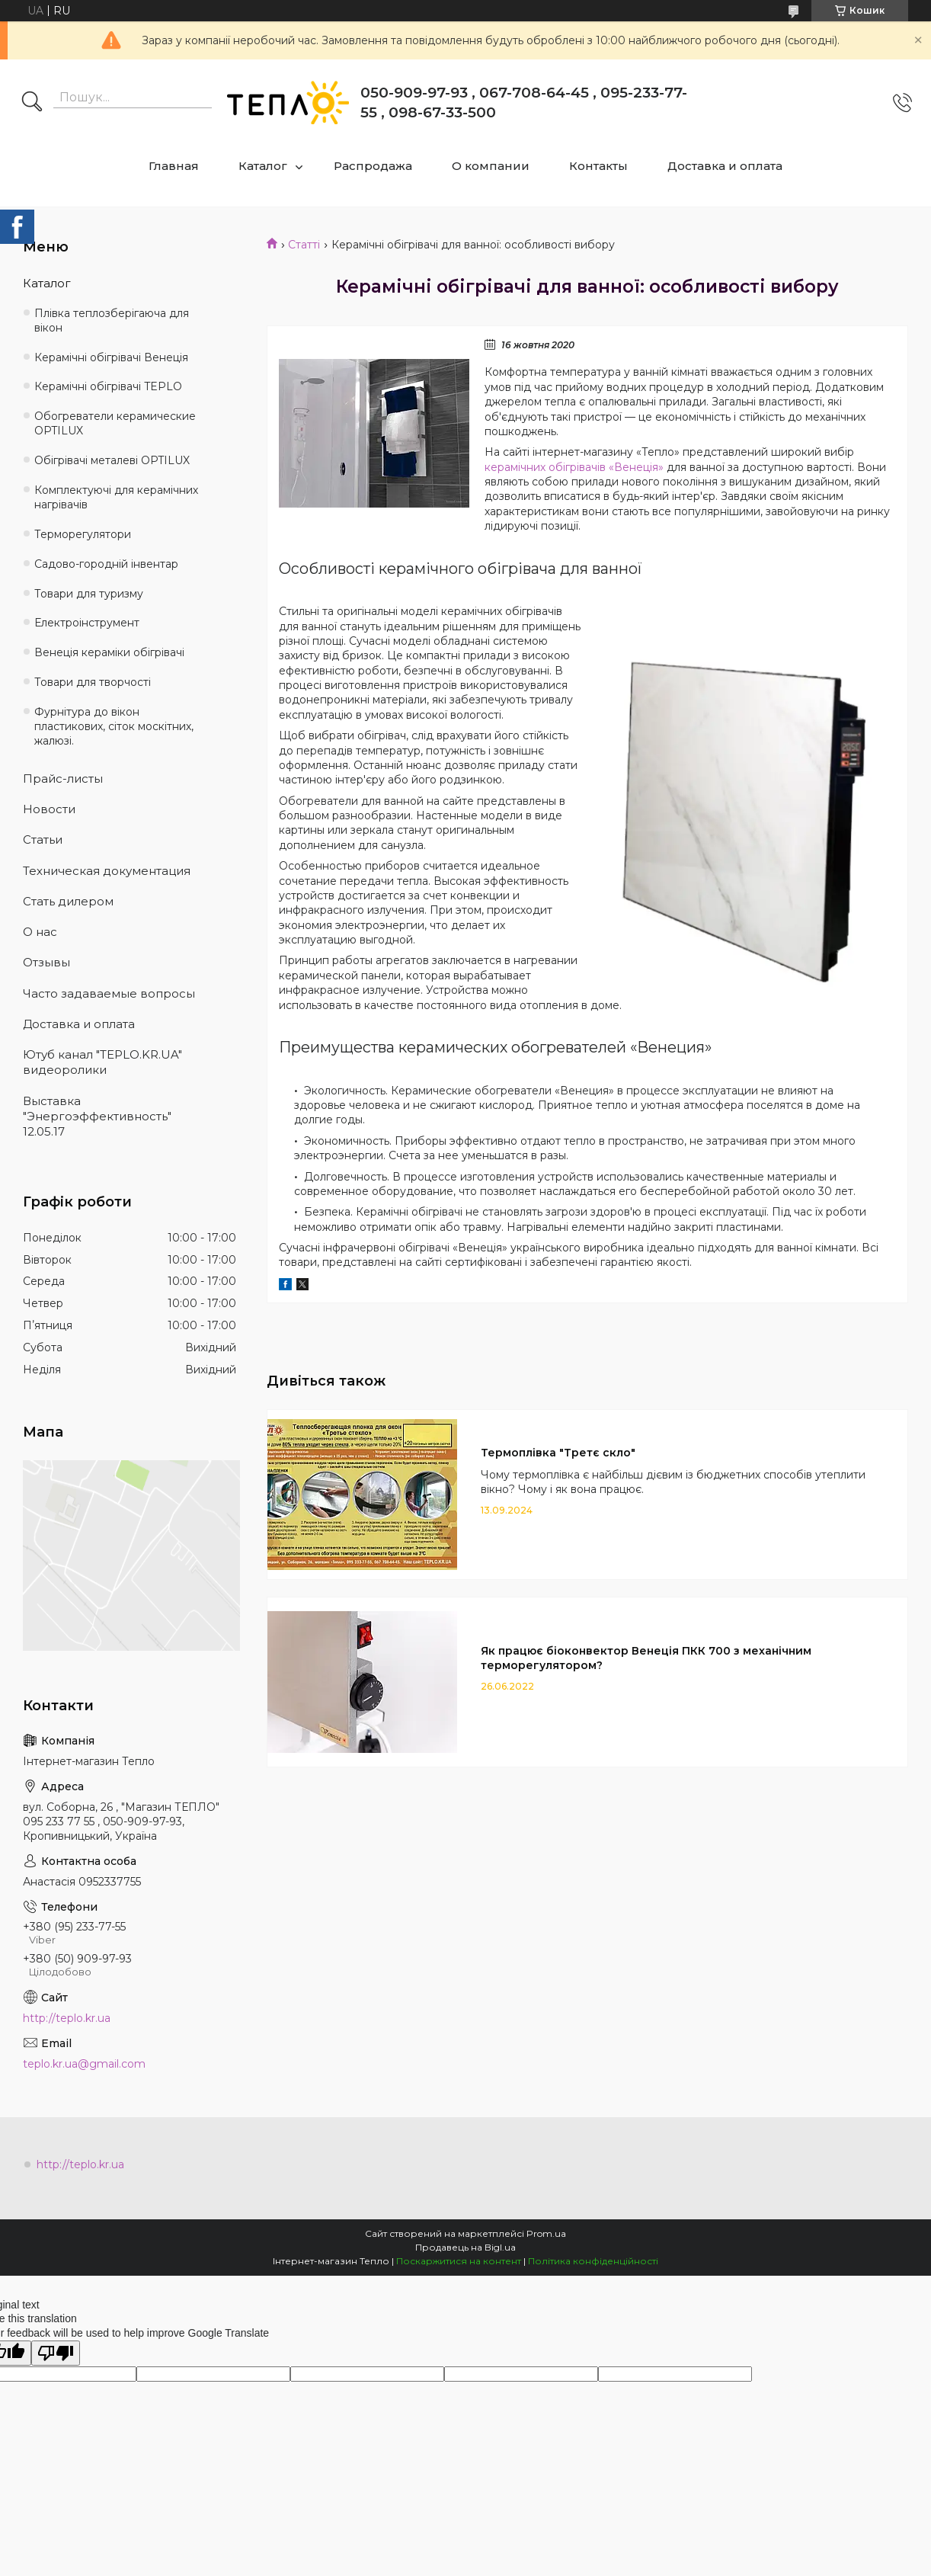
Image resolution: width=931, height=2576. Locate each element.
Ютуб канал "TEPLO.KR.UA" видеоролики (102, 1062)
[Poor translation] (55, 2353)
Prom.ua (546, 2233)
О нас (40, 931)
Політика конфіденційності (593, 2261)
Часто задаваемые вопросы (109, 993)
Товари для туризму (88, 594)
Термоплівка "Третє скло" (558, 1452)
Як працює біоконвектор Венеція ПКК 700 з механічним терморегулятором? (646, 1658)
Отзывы (46, 962)
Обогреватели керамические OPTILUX (115, 423)
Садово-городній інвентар (106, 564)
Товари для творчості (92, 682)
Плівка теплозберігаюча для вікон (111, 320)
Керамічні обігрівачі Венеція (111, 357)
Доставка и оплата (724, 166)
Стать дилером (68, 901)
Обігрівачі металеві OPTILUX (112, 460)
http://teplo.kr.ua (66, 2018)
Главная (174, 166)
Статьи (42, 839)
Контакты (598, 166)
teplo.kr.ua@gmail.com (84, 2064)
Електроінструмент (86, 623)
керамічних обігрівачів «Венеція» (574, 467)
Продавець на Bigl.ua (465, 2247)
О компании (490, 166)
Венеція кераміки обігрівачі (109, 652)
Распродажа (373, 166)
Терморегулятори (82, 534)
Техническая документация (106, 870)
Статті (304, 245)
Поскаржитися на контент (458, 2261)
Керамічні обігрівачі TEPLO (108, 386)
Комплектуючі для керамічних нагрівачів (116, 497)
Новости (49, 809)
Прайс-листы (63, 778)
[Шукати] (32, 102)
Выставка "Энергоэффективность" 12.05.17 (97, 1116)
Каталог (262, 166)
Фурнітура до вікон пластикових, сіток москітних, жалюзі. (114, 726)
